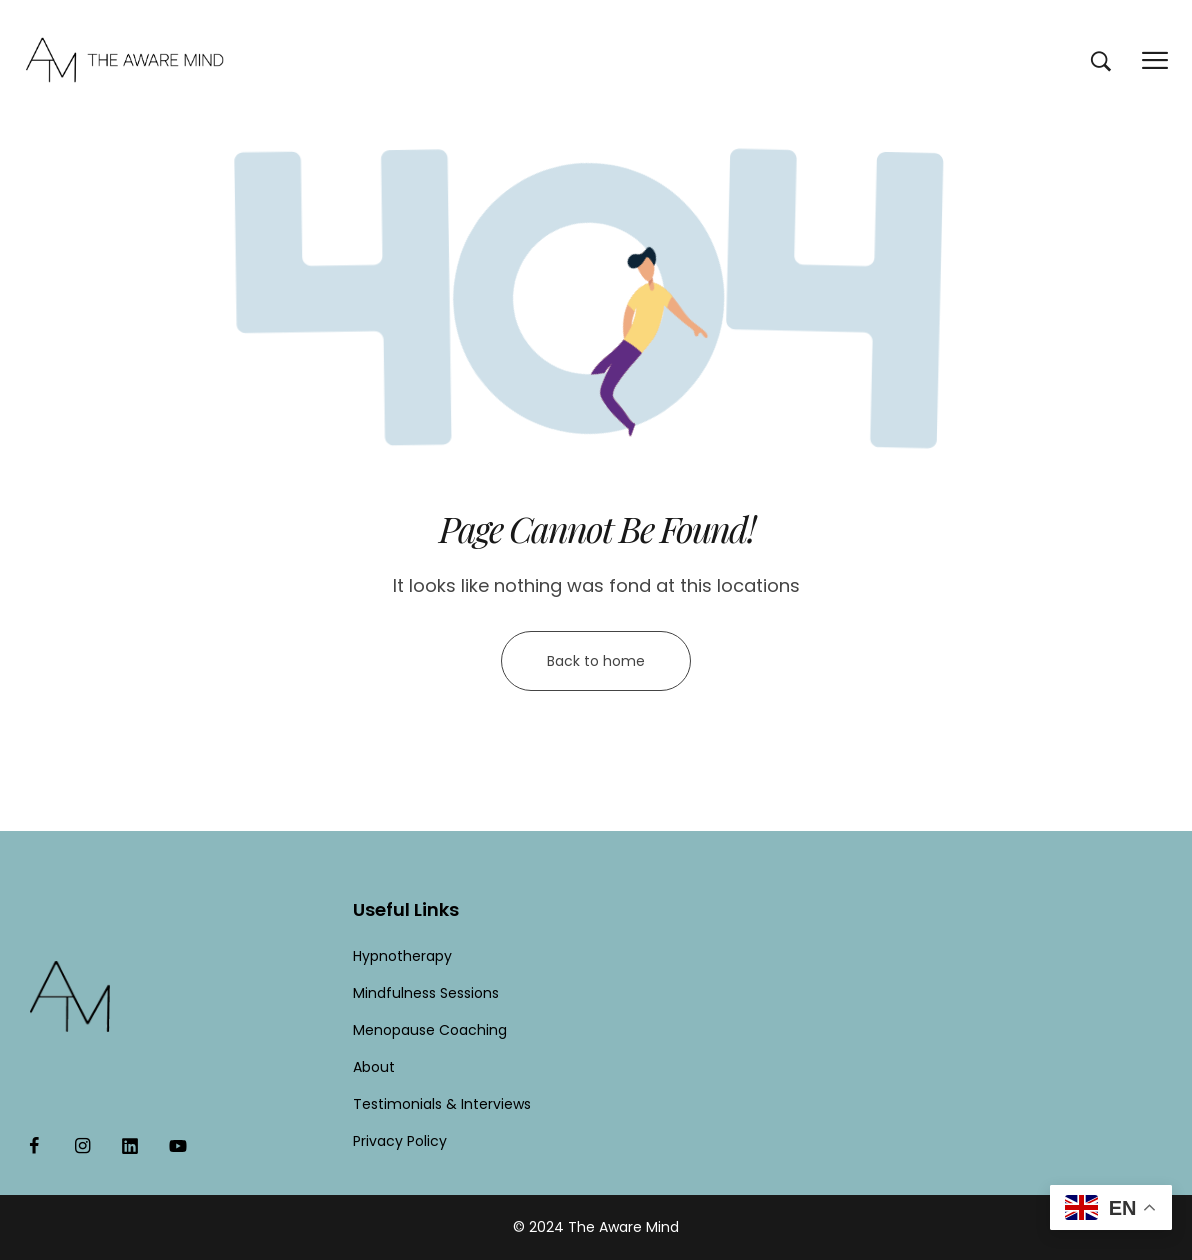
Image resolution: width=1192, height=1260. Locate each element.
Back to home (596, 661)
